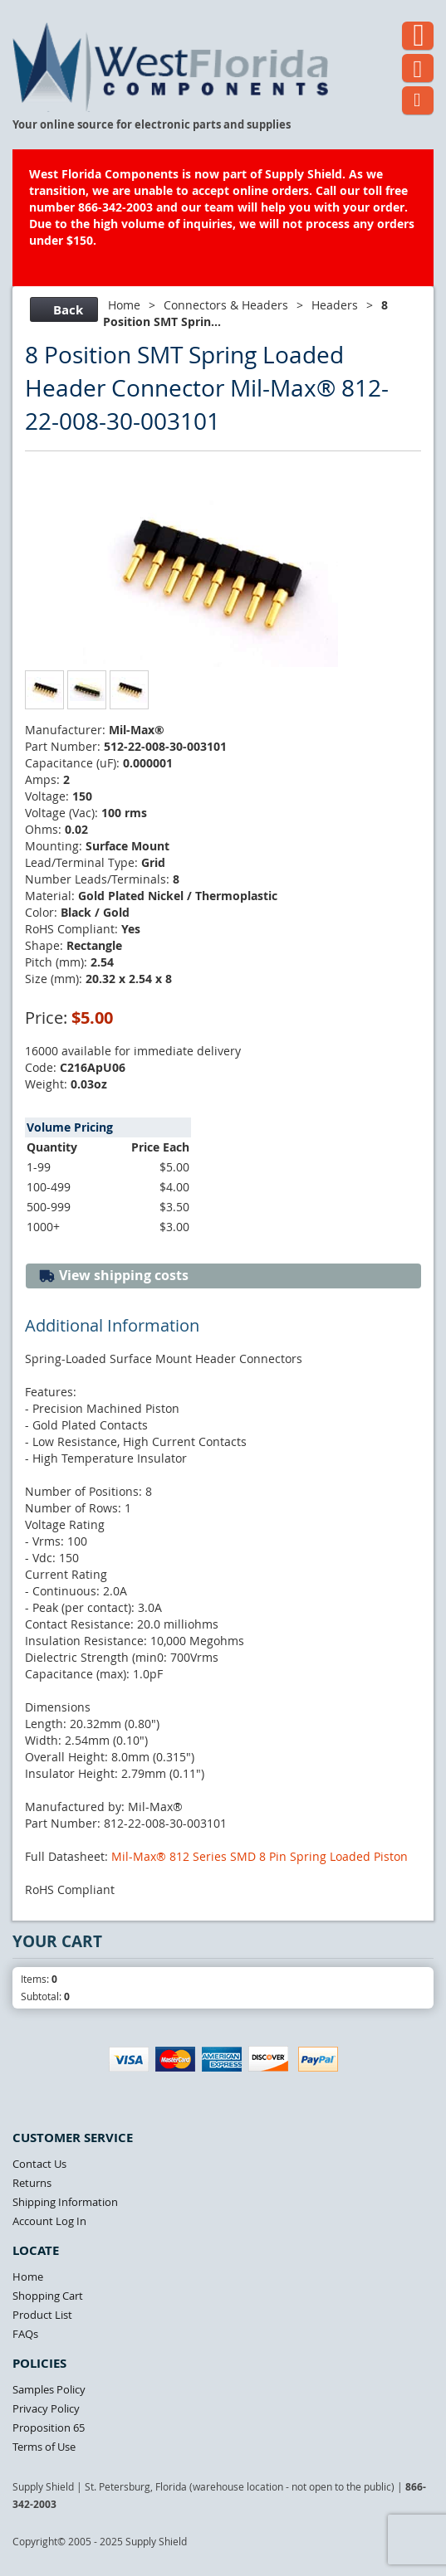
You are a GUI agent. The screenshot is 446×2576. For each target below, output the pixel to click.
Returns (31, 2182)
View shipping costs (113, 1275)
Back (62, 310)
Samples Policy (49, 2389)
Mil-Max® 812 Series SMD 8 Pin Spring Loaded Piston (259, 1856)
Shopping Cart (47, 2295)
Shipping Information (65, 2201)
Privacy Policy (46, 2408)
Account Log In (49, 2220)
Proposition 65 (48, 2427)
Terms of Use (44, 2446)
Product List (42, 2314)
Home (124, 305)
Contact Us (39, 2163)
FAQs (25, 2333)
